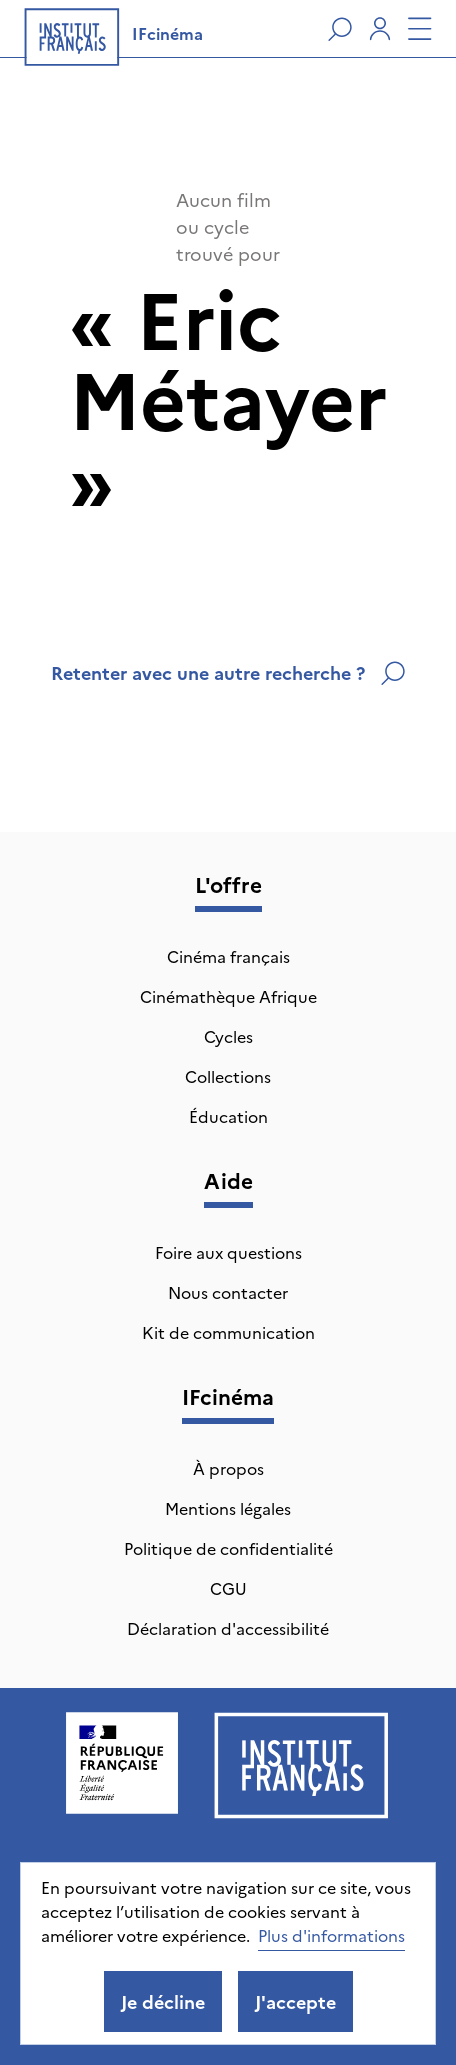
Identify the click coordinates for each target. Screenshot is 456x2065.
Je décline (163, 2001)
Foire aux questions (228, 1252)
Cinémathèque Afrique (228, 996)
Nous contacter (228, 1292)
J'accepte (295, 2001)
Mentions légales (228, 1508)
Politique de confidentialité (228, 1548)
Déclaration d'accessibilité (228, 1628)
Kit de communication (228, 1332)
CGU (228, 1588)
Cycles (228, 1036)
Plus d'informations (331, 1935)
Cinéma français (228, 956)
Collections (228, 1076)
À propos (228, 1468)
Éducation (228, 1116)
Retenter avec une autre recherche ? (228, 672)
